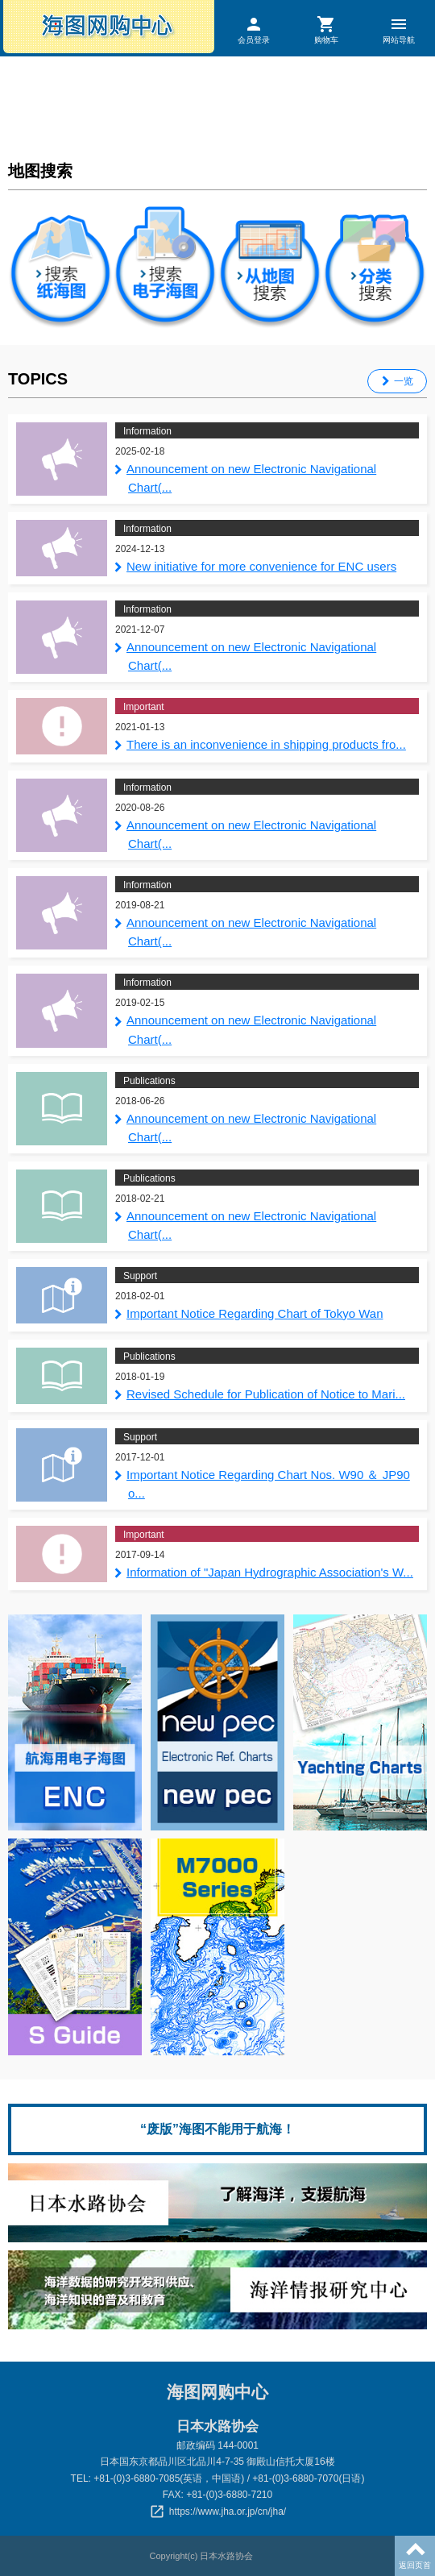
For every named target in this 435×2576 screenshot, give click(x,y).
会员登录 (254, 29)
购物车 (326, 29)
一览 (403, 381)
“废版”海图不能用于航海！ (217, 2129)
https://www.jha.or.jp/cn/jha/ (227, 2511)
